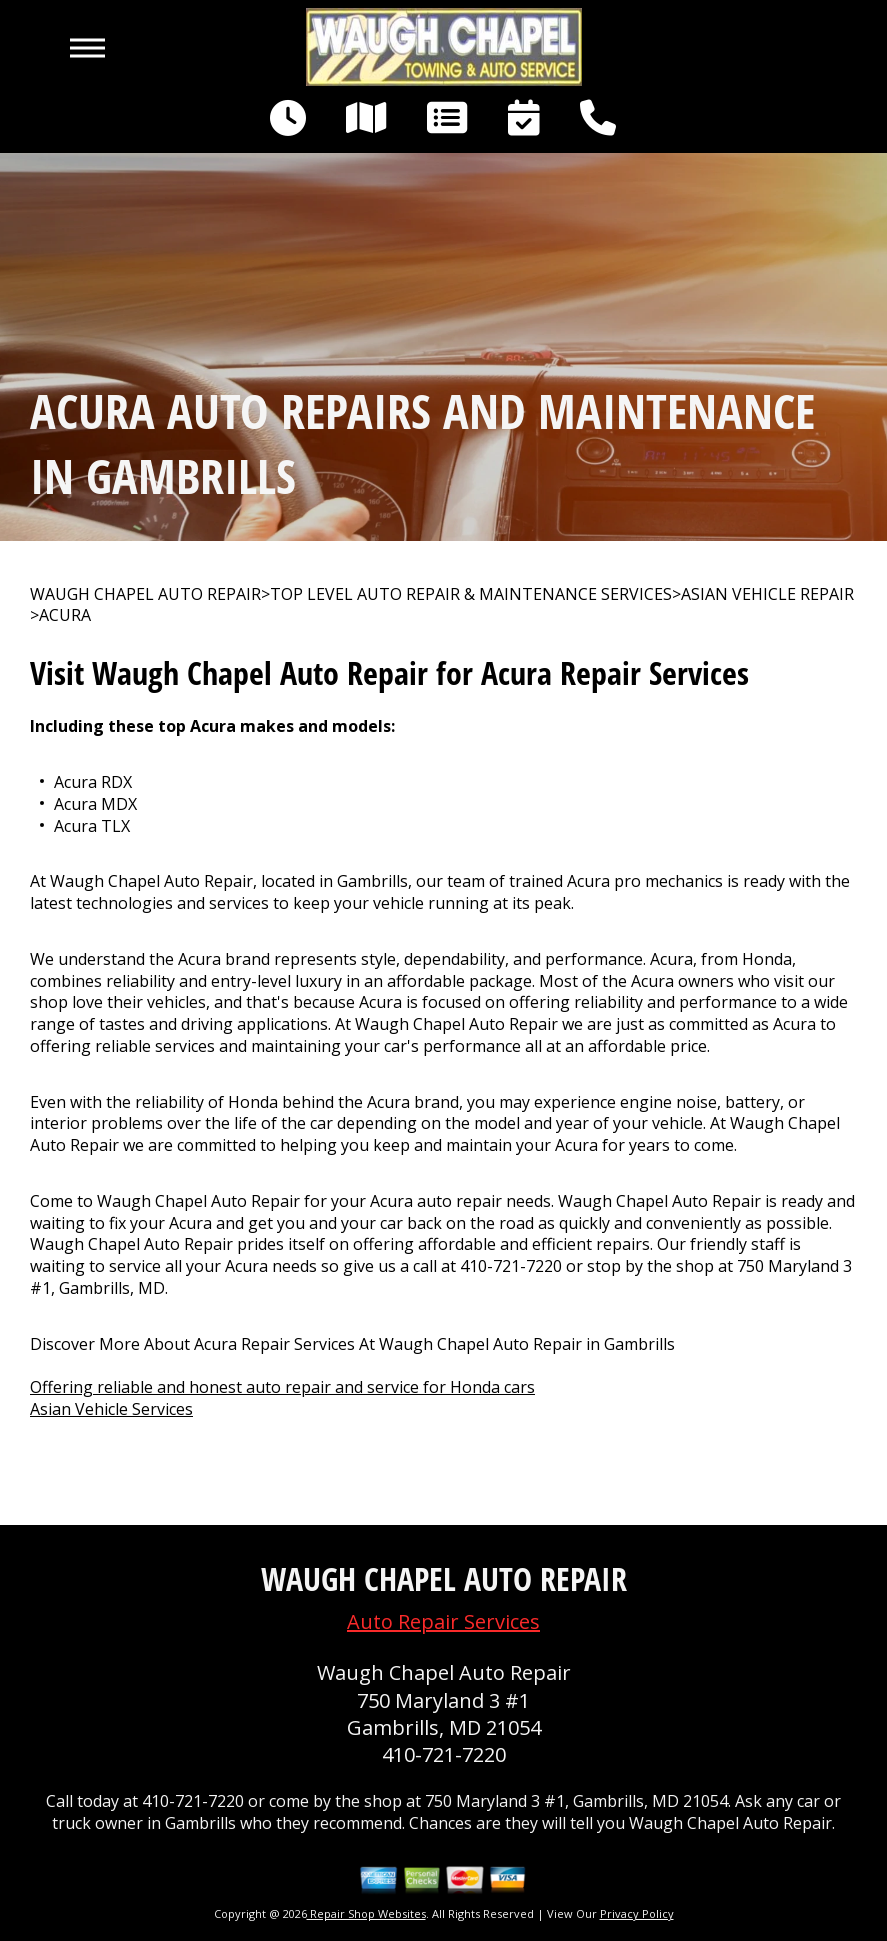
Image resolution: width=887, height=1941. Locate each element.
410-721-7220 (511, 1266)
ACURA (65, 615)
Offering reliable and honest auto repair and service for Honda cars (282, 1387)
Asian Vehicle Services (111, 1409)
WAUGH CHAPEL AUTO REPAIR (145, 594)
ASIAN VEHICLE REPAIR (767, 594)
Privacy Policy (637, 1913)
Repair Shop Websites (366, 1913)
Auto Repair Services (443, 1621)
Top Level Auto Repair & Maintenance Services (471, 594)
